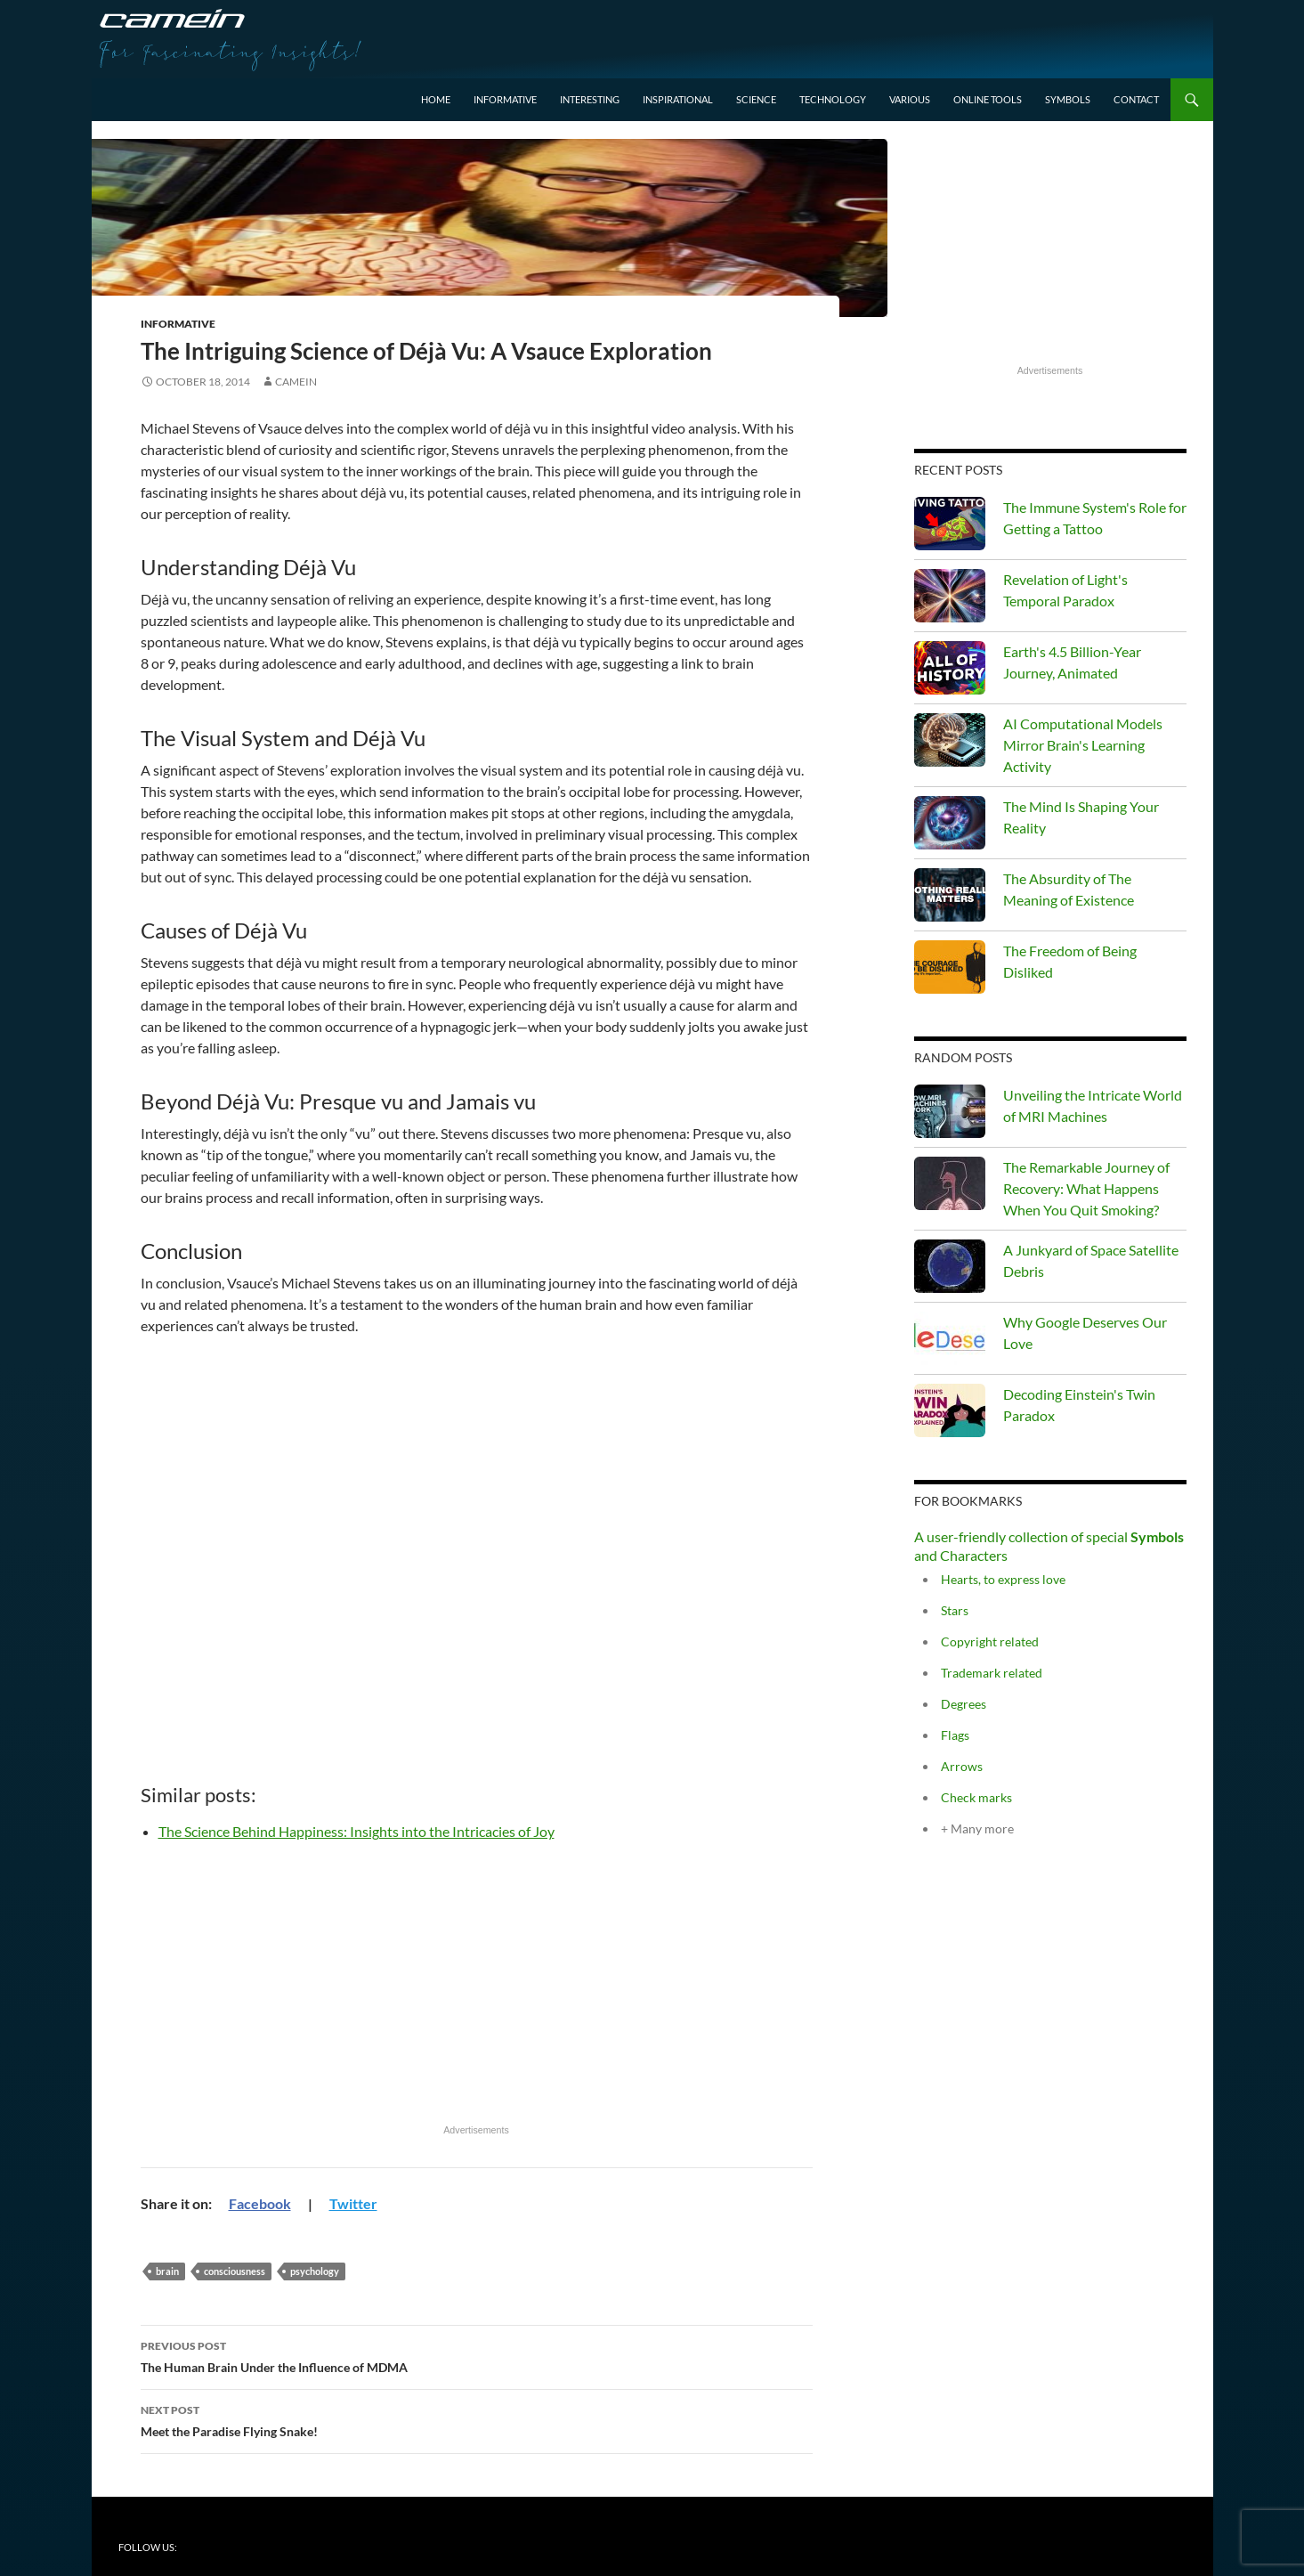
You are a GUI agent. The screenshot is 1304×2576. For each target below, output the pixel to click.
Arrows (962, 1766)
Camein (296, 381)
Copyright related (990, 1641)
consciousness (234, 2271)
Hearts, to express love (1003, 1579)
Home (435, 99)
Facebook (260, 2203)
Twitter (353, 2203)
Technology (832, 99)
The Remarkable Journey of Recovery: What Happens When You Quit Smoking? (1086, 1188)
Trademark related (991, 1672)
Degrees (963, 1703)
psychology (314, 2271)
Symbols (1067, 99)
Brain (167, 2271)
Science (756, 99)
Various (909, 99)
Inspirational (678, 99)
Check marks (976, 1797)
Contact (1136, 99)
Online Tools (987, 99)
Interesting (590, 99)
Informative (505, 99)
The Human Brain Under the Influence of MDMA (477, 2355)
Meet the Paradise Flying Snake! (477, 2419)
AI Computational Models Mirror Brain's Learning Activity (1082, 745)
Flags (955, 1735)
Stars (954, 1610)
